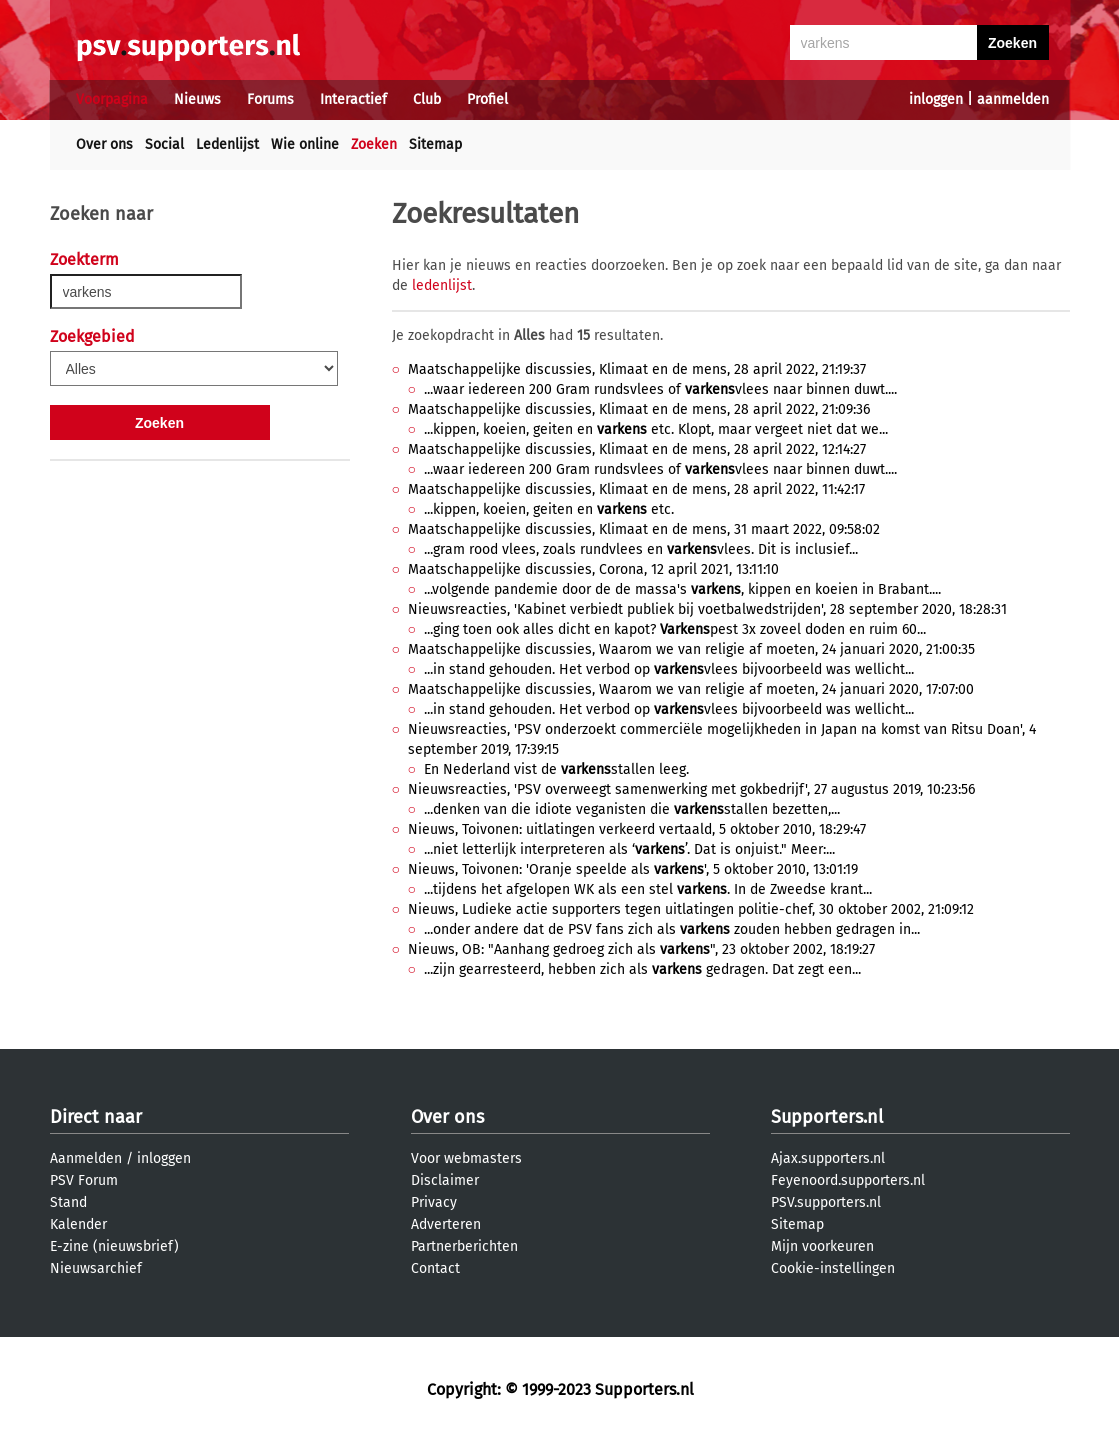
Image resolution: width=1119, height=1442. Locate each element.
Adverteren (446, 1224)
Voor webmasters (466, 1158)
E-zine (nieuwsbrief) (114, 1246)
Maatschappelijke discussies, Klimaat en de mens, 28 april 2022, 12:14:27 (637, 449)
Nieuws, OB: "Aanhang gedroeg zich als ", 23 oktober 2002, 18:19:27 (641, 949)
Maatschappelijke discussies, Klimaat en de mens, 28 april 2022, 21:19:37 (637, 369)
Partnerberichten (464, 1246)
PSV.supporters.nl (826, 1202)
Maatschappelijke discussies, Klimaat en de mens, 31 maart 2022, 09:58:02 (644, 529)
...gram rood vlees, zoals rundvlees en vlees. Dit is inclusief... (641, 549)
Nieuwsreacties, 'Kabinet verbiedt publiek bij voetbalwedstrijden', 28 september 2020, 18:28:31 (707, 609)
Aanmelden (86, 1158)
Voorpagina (112, 99)
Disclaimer (445, 1180)
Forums (270, 99)
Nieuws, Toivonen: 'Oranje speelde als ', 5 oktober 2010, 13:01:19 (633, 869)
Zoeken (374, 144)
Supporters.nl (827, 1117)
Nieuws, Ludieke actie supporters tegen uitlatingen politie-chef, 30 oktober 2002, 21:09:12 (691, 909)
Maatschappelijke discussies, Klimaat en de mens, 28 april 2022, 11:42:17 (636, 489)
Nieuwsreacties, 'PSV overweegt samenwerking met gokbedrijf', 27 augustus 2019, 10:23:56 (691, 789)
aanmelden (1013, 99)
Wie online (305, 144)
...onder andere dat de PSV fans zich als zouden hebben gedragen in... (672, 929)
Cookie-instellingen (833, 1268)
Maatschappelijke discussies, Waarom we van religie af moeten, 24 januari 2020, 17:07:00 (691, 689)
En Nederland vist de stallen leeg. (556, 769)
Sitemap (435, 144)
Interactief (353, 99)
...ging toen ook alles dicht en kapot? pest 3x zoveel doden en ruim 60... (675, 629)
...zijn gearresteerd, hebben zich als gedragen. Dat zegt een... (642, 969)
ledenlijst (442, 285)
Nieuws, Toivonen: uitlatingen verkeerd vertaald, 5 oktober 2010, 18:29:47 (637, 829)
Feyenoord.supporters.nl (848, 1180)
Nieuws (197, 99)
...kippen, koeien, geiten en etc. (549, 509)
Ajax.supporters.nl (828, 1158)
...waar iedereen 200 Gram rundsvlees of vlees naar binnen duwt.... (660, 389)
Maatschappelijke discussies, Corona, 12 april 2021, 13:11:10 (593, 569)
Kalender (78, 1224)
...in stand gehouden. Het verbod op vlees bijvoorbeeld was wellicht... (669, 669)
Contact (435, 1268)
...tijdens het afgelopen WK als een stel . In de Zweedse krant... (648, 889)
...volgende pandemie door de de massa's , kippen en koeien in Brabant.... (682, 589)
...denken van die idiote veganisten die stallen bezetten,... (632, 809)
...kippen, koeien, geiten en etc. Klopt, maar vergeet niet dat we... (656, 429)
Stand (68, 1202)
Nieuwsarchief (96, 1268)
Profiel (487, 99)
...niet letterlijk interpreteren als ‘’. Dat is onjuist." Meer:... (629, 849)
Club (427, 99)
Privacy (434, 1202)
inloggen (936, 99)
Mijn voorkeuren (822, 1246)
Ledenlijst (227, 144)
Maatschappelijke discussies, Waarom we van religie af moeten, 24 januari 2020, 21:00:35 (691, 649)
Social (164, 144)
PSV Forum (84, 1180)
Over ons (104, 144)
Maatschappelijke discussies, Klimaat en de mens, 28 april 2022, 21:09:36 (639, 409)
